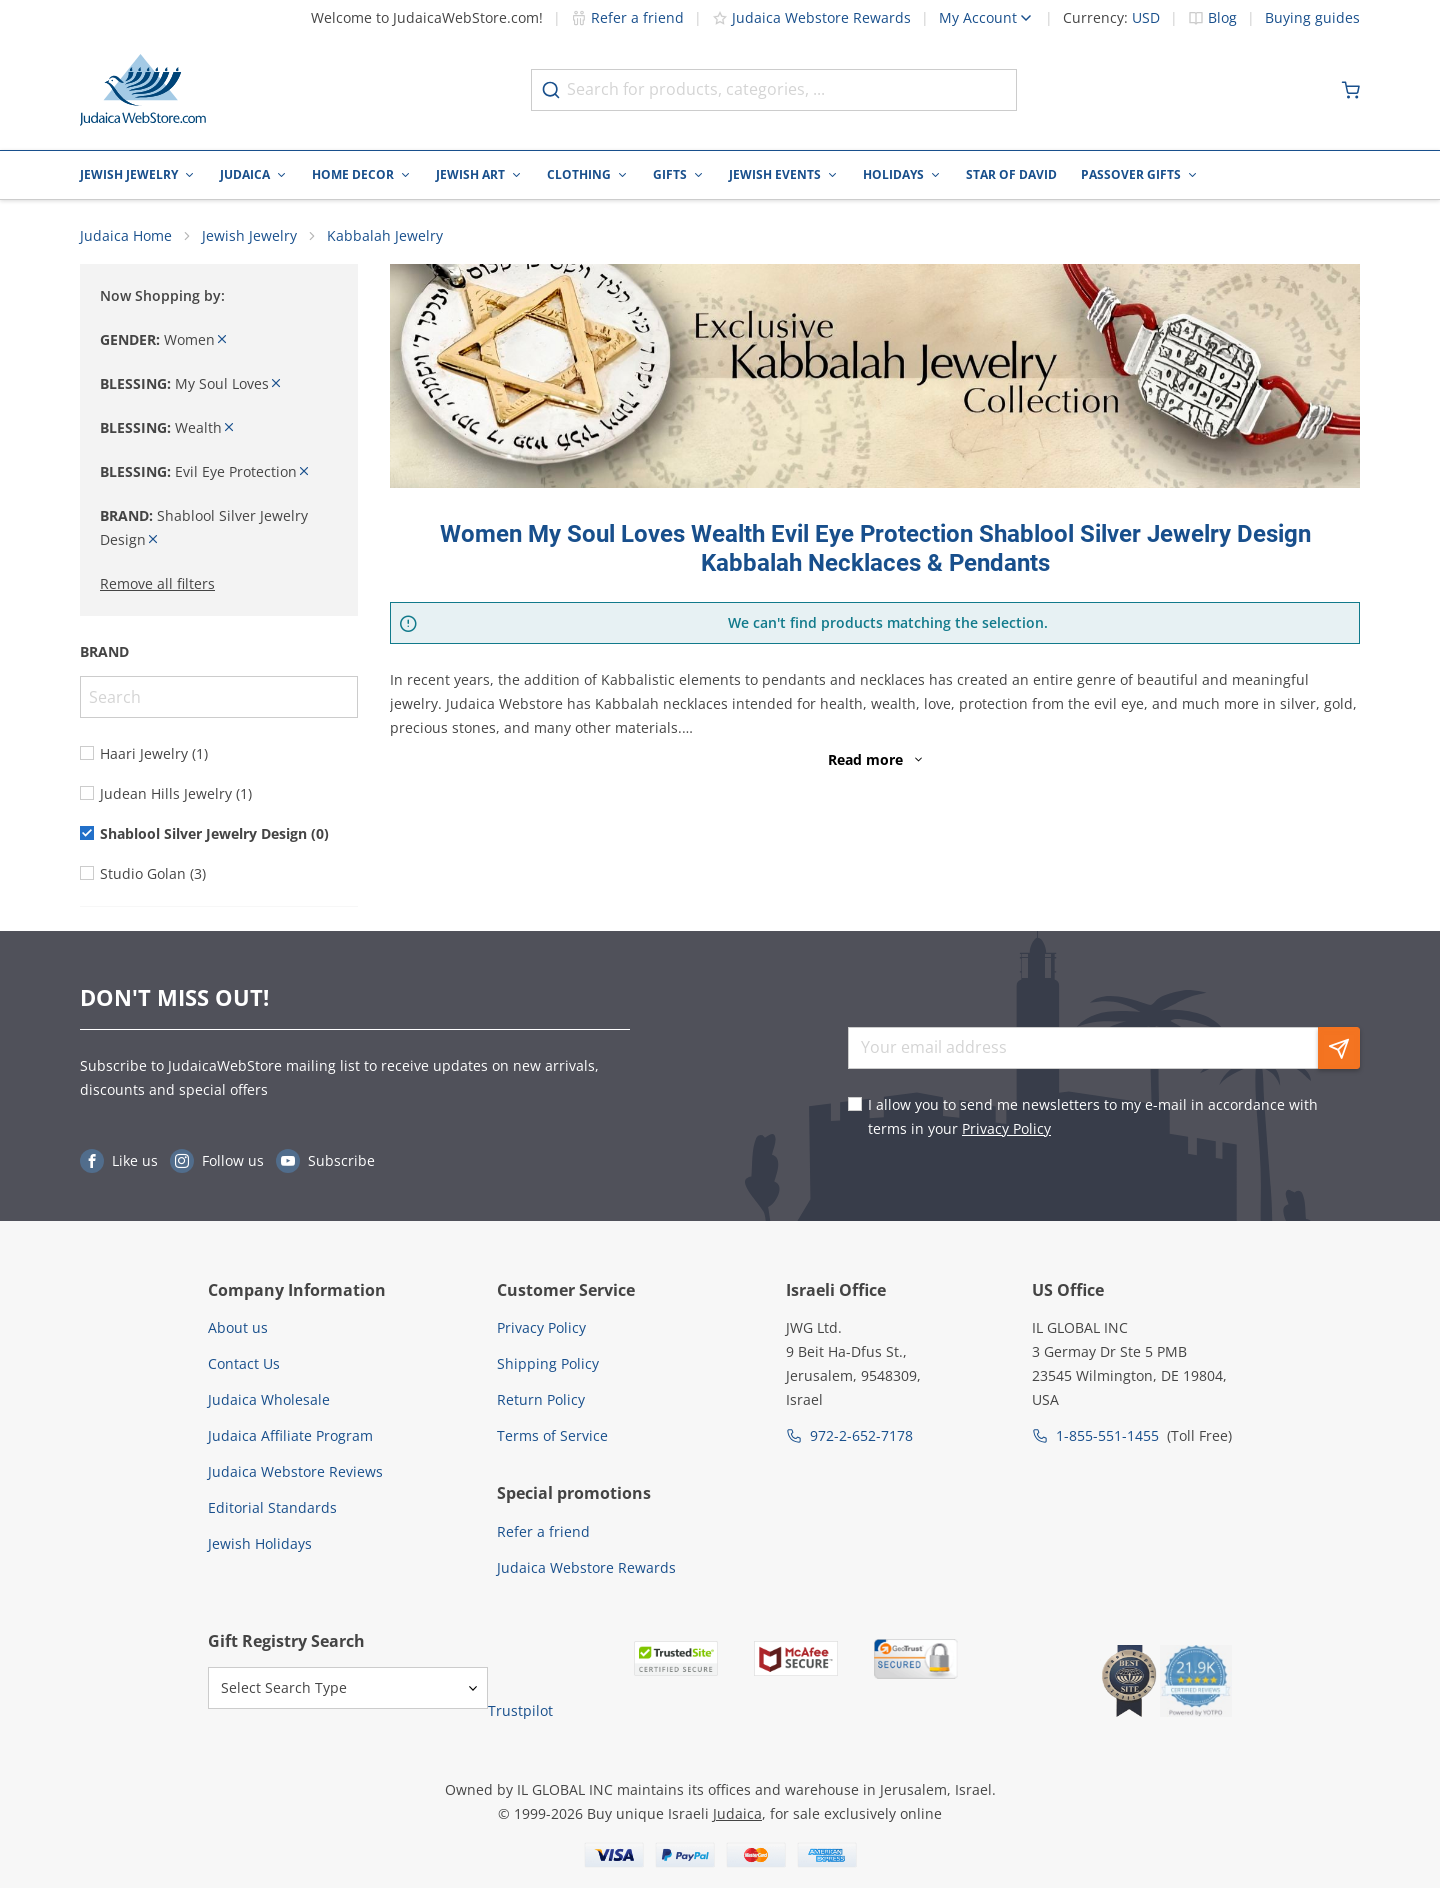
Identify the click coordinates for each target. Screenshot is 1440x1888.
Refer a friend (627, 17)
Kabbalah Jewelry (385, 235)
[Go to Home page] (143, 90)
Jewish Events (775, 174)
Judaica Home (126, 235)
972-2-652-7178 (861, 1435)
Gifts (670, 174)
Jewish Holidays (260, 1543)
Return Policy (541, 1399)
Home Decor (353, 174)
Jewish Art (470, 174)
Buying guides (1312, 18)
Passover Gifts (1131, 174)
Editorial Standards (272, 1507)
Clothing (579, 174)
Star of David (1011, 174)
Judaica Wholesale (269, 1399)
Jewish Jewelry (129, 174)
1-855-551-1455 (1107, 1435)
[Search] (219, 697)
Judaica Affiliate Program (290, 1435)
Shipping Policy (548, 1363)
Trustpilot (520, 1710)
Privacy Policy (1006, 1128)
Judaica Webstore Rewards (811, 17)
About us (238, 1327)
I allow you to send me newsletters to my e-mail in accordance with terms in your (1093, 1116)
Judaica (245, 174)
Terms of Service (552, 1435)
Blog (1222, 18)
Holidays (893, 174)
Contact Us (244, 1363)
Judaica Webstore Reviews (295, 1471)
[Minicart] (1351, 90)
